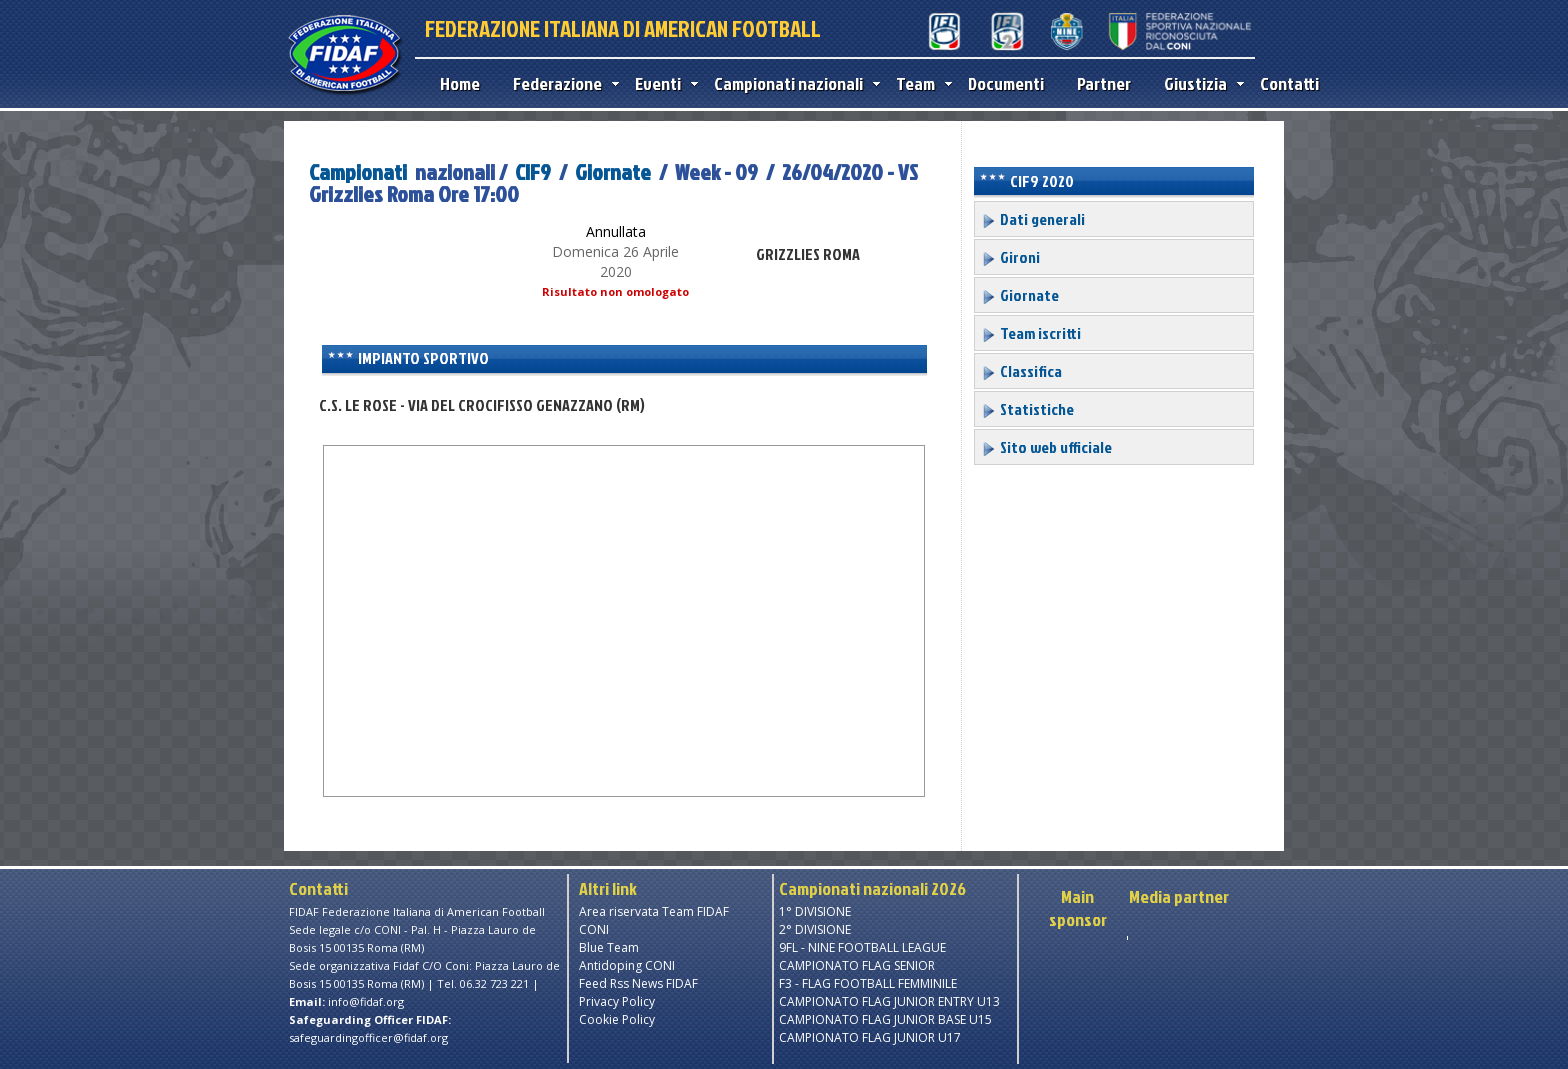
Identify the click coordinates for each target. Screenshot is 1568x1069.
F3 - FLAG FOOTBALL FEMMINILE (868, 983)
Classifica (1021, 371)
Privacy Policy (617, 1001)
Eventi (662, 83)
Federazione (561, 83)
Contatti (1289, 83)
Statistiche (1027, 409)
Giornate (613, 171)
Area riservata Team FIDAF (654, 911)
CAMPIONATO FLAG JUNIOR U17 (870, 1037)
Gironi (1010, 257)
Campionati (358, 171)
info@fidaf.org (366, 1001)
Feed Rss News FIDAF (638, 983)
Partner (1104, 83)
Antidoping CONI (627, 965)
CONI (594, 929)
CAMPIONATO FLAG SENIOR (857, 965)
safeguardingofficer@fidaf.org (368, 1037)
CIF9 (533, 171)
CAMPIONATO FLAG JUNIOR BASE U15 (885, 1019)
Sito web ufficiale (1046, 447)
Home (460, 83)
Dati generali (1033, 219)
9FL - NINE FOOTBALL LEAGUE (862, 947)
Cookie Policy (617, 1019)
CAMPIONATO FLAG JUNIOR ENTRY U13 (889, 1001)
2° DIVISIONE (815, 929)
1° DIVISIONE (815, 911)
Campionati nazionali (792, 83)
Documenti (1006, 83)
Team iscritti (1031, 333)
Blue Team (609, 947)
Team (919, 83)
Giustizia (1199, 83)
